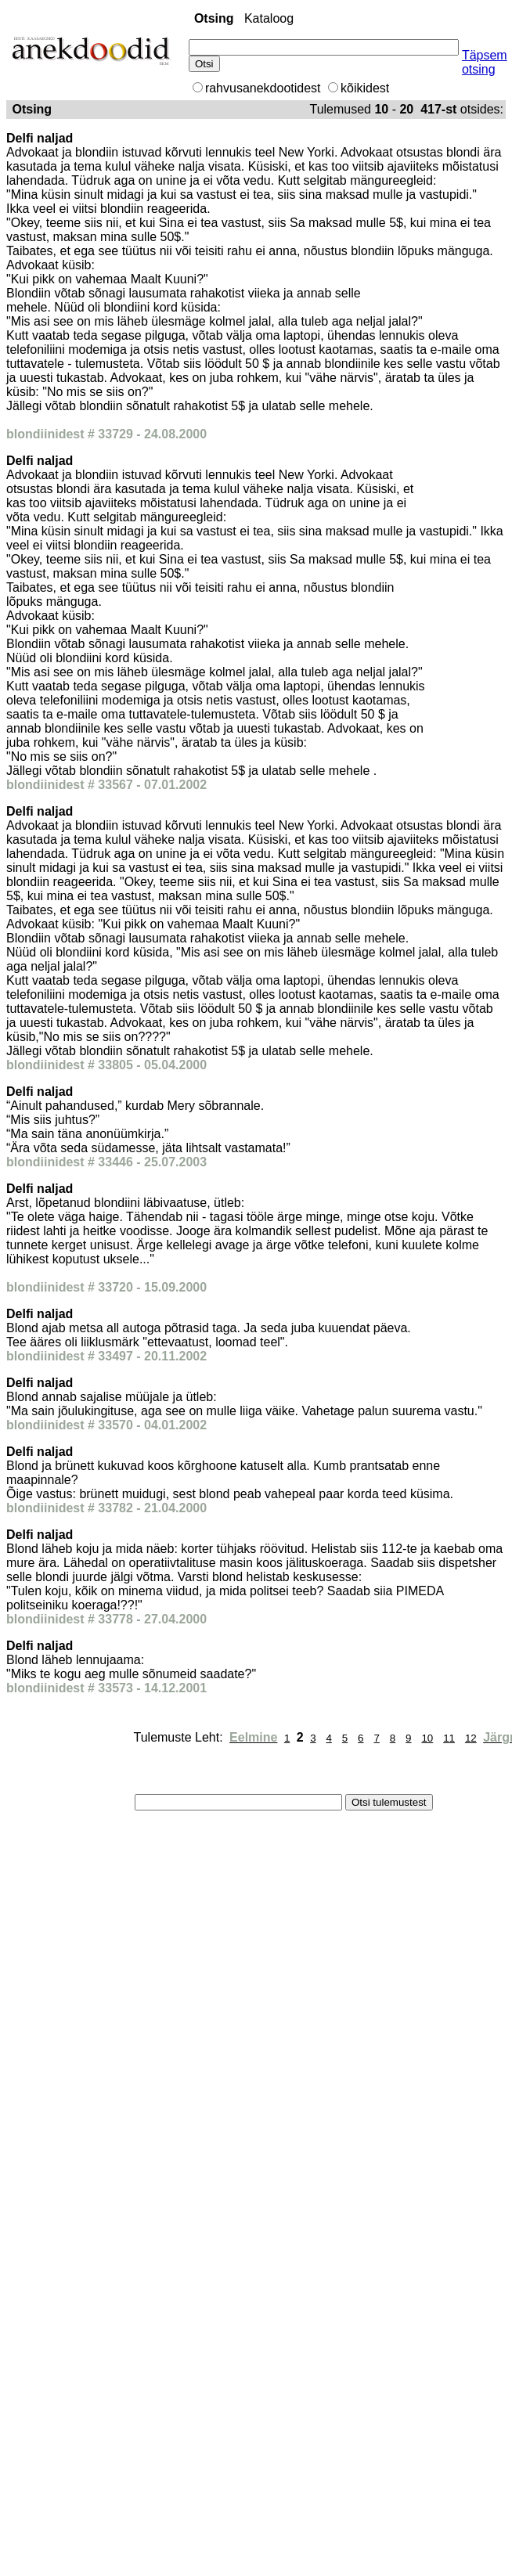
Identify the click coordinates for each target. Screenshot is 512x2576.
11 (449, 1738)
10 (427, 1738)
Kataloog (269, 18)
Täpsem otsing (484, 62)
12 (471, 1738)
